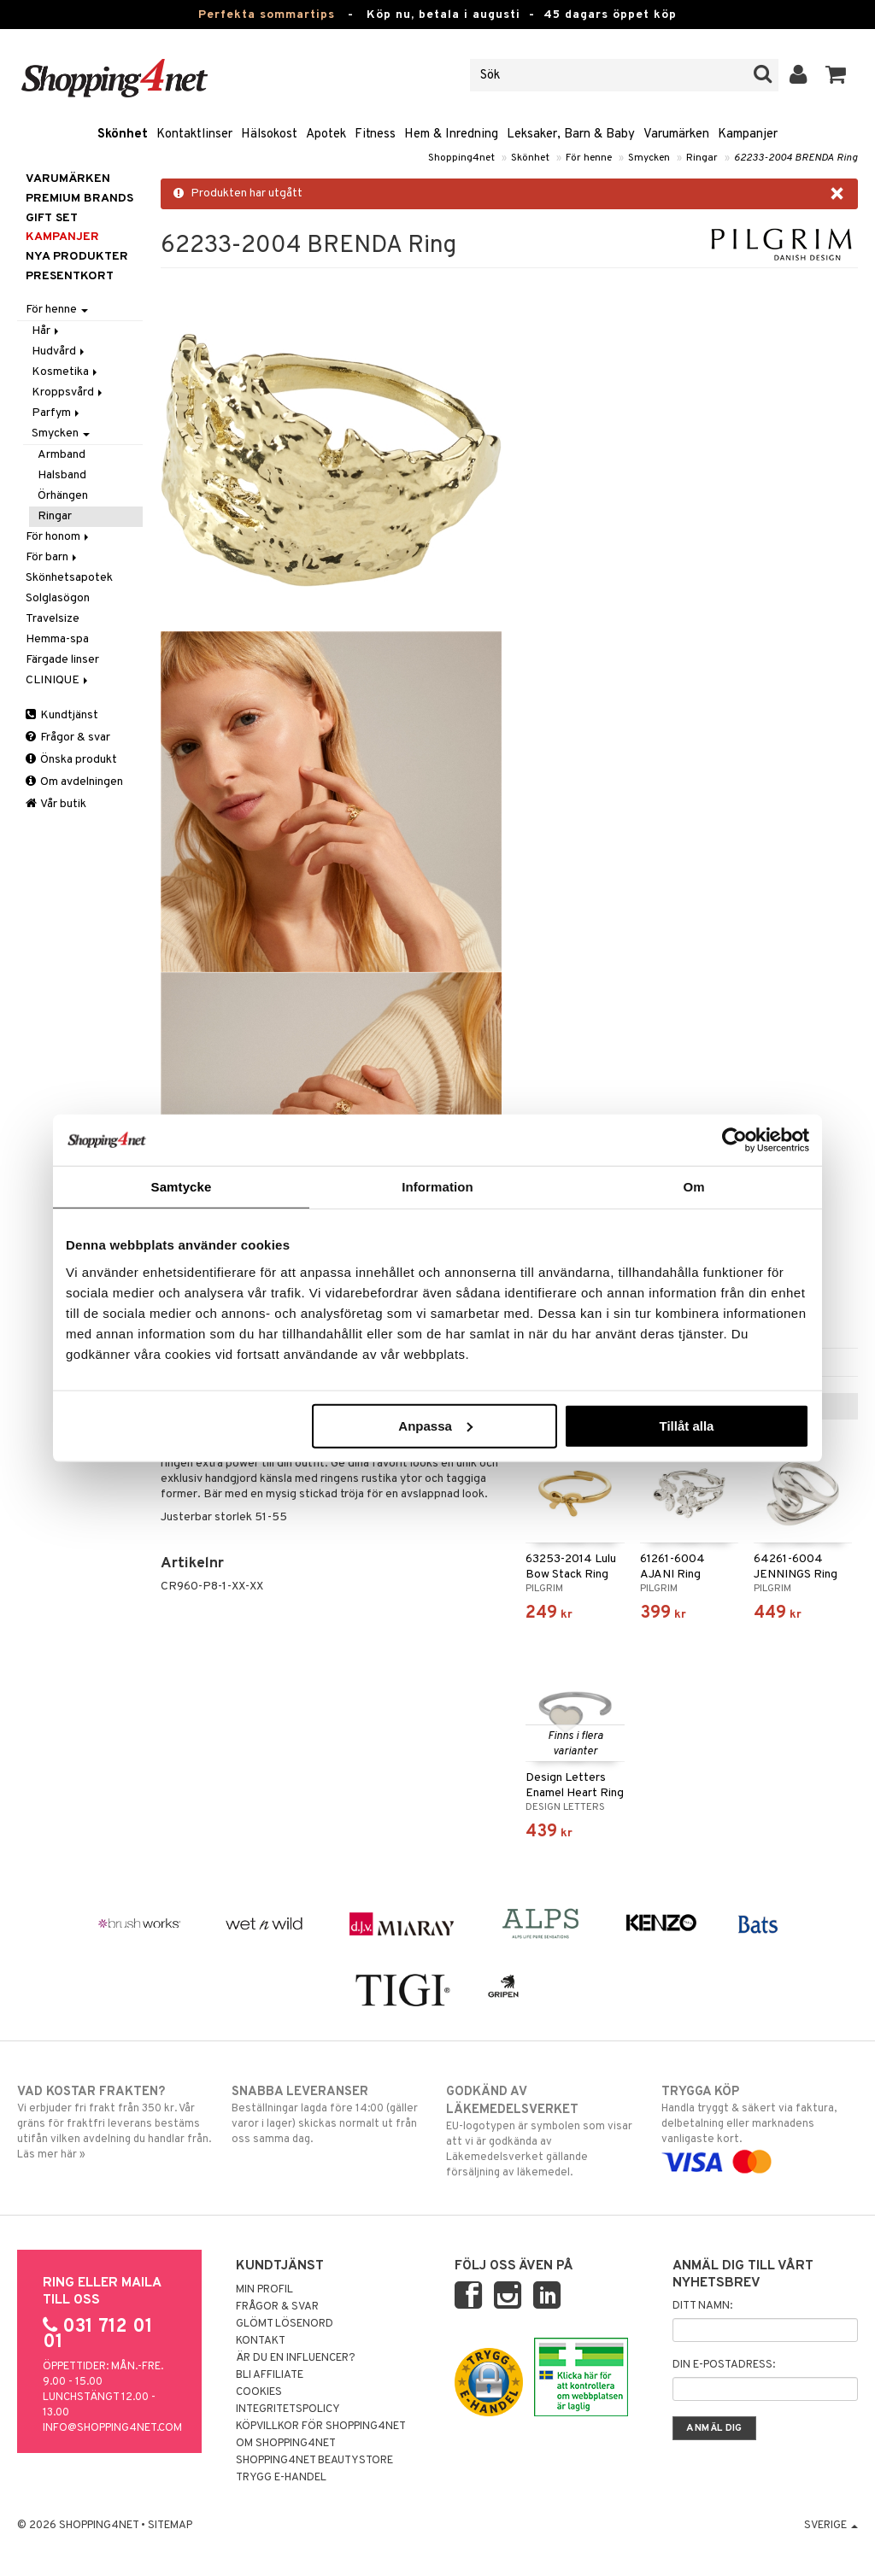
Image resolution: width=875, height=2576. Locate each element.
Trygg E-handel (281, 2478)
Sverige (831, 2525)
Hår (47, 331)
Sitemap (170, 2525)
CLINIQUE (58, 680)
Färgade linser (62, 660)
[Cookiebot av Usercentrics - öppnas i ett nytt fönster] (734, 1140)
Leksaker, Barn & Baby (571, 134)
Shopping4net (461, 158)
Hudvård (59, 351)
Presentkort (70, 276)
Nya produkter (77, 256)
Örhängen (63, 496)
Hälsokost (269, 134)
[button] (836, 75)
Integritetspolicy (288, 2409)
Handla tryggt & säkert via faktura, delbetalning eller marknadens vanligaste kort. (759, 2126)
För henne (589, 158)
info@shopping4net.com (112, 2428)
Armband (61, 455)
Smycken (649, 158)
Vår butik (56, 804)
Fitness (375, 134)
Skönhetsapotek (69, 578)
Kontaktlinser (194, 134)
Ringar (702, 158)
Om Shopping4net (286, 2443)
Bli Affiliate (269, 2375)
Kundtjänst (62, 715)
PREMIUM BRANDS (79, 198)
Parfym (57, 413)
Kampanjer (748, 134)
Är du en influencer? (295, 2358)
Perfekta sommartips (266, 15)
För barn (52, 557)
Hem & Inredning (451, 134)
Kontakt (260, 2341)
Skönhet (122, 134)
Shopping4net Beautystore (314, 2461)
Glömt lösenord (284, 2324)
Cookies (259, 2392)
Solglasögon (58, 598)
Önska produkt (71, 759)
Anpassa (435, 1425)
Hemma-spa (57, 639)
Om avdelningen (74, 782)
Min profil (264, 2290)
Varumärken (676, 134)
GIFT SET (52, 218)
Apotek (326, 134)
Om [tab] (693, 1187)
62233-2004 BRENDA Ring (796, 158)
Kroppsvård (68, 392)
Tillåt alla (686, 1425)
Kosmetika (66, 372)
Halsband (62, 475)
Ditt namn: (702, 2306)
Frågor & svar (68, 737)
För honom (58, 537)
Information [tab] (437, 1187)
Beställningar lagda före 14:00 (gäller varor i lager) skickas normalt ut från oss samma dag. (330, 2114)
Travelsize (52, 619)
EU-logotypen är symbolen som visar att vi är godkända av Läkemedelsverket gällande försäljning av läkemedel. (544, 2131)
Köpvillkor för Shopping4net (321, 2426)
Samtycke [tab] (181, 1187)
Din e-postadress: (723, 2365)
